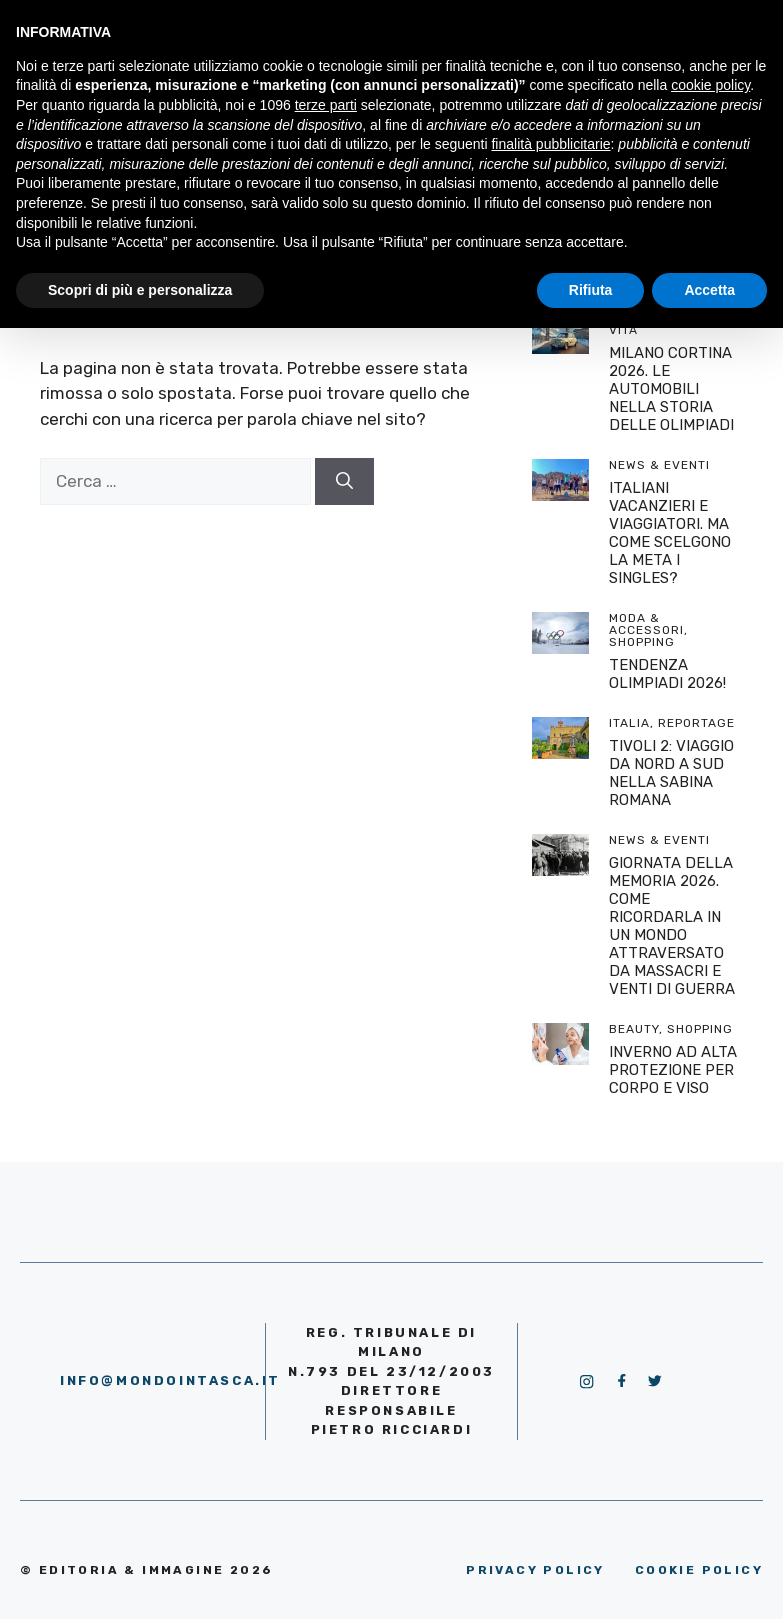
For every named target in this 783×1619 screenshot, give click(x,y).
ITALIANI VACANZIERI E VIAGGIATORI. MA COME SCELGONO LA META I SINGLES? (670, 533)
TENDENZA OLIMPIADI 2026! (667, 674)
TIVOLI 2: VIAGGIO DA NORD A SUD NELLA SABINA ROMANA (671, 773)
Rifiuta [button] (591, 290)
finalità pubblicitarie (550, 144)
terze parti (326, 105)
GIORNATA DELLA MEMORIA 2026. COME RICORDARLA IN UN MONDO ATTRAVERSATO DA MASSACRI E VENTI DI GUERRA (672, 926)
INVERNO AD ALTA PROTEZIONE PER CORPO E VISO (673, 1070)
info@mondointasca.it (170, 1380)
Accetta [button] (709, 290)
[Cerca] (344, 482)
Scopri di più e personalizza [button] (140, 290)
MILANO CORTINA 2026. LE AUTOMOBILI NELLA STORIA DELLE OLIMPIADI (671, 389)
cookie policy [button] (710, 85)
